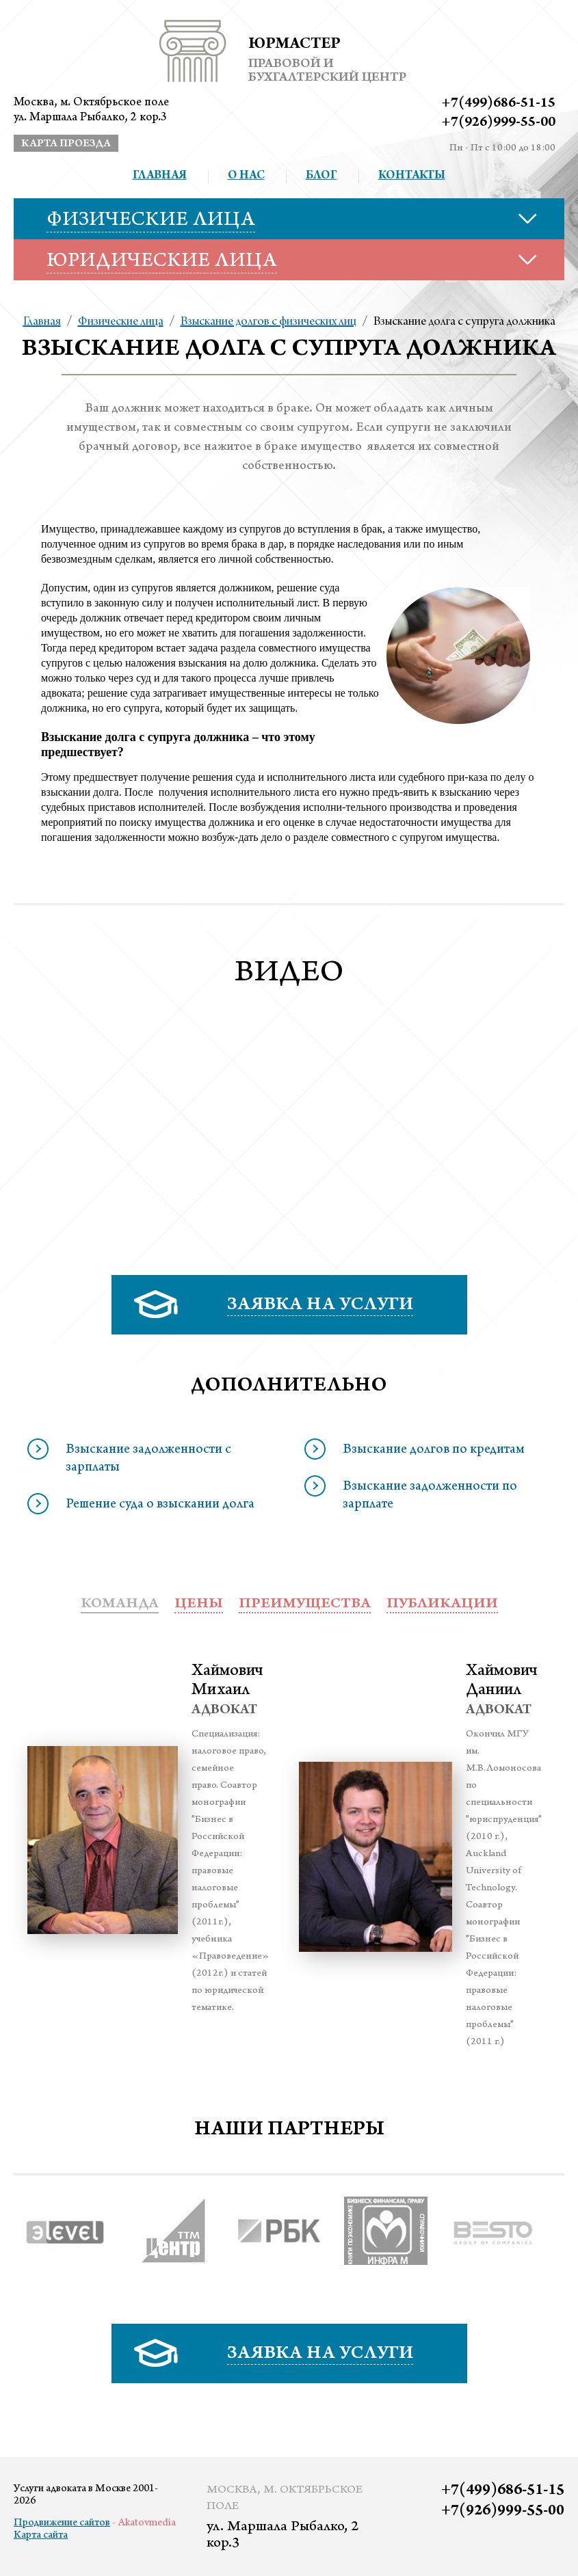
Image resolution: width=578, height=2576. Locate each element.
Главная (160, 176)
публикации (442, 1604)
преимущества (305, 1604)
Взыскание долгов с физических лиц (268, 322)
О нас (246, 176)
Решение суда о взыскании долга (160, 1505)
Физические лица (120, 322)
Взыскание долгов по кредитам (434, 1451)
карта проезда (66, 144)
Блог (321, 176)
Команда (120, 1604)
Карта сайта (41, 2535)
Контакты (411, 176)
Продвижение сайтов (62, 2523)
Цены (198, 1604)
